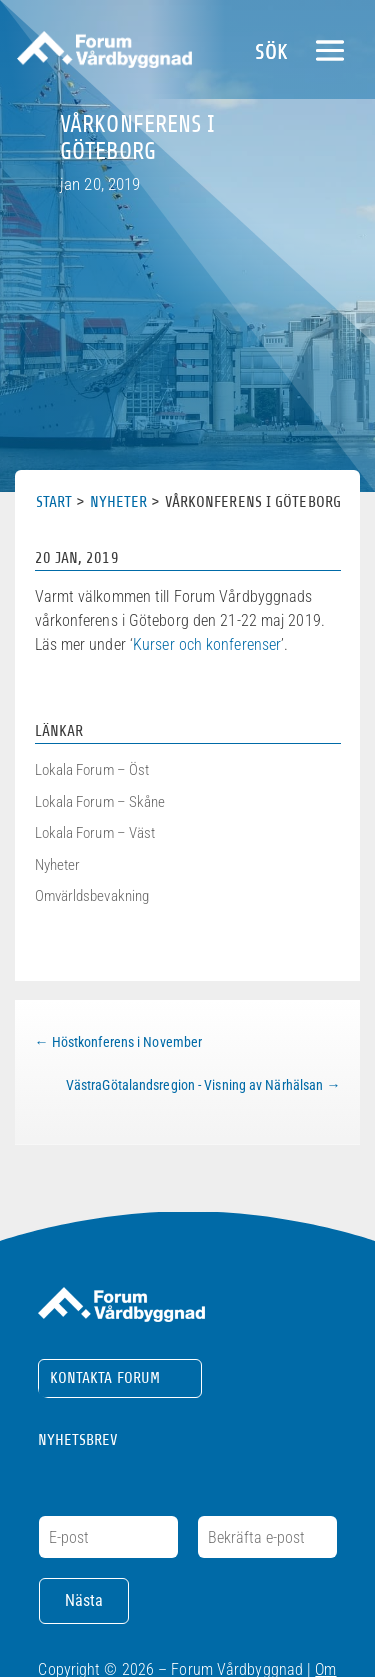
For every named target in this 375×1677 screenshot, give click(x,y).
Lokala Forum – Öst (92, 770)
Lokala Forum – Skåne (100, 802)
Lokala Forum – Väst (95, 833)
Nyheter (119, 502)
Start (54, 502)
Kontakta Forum (105, 1378)
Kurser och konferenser (207, 644)
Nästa (84, 1600)
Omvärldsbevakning (92, 896)
